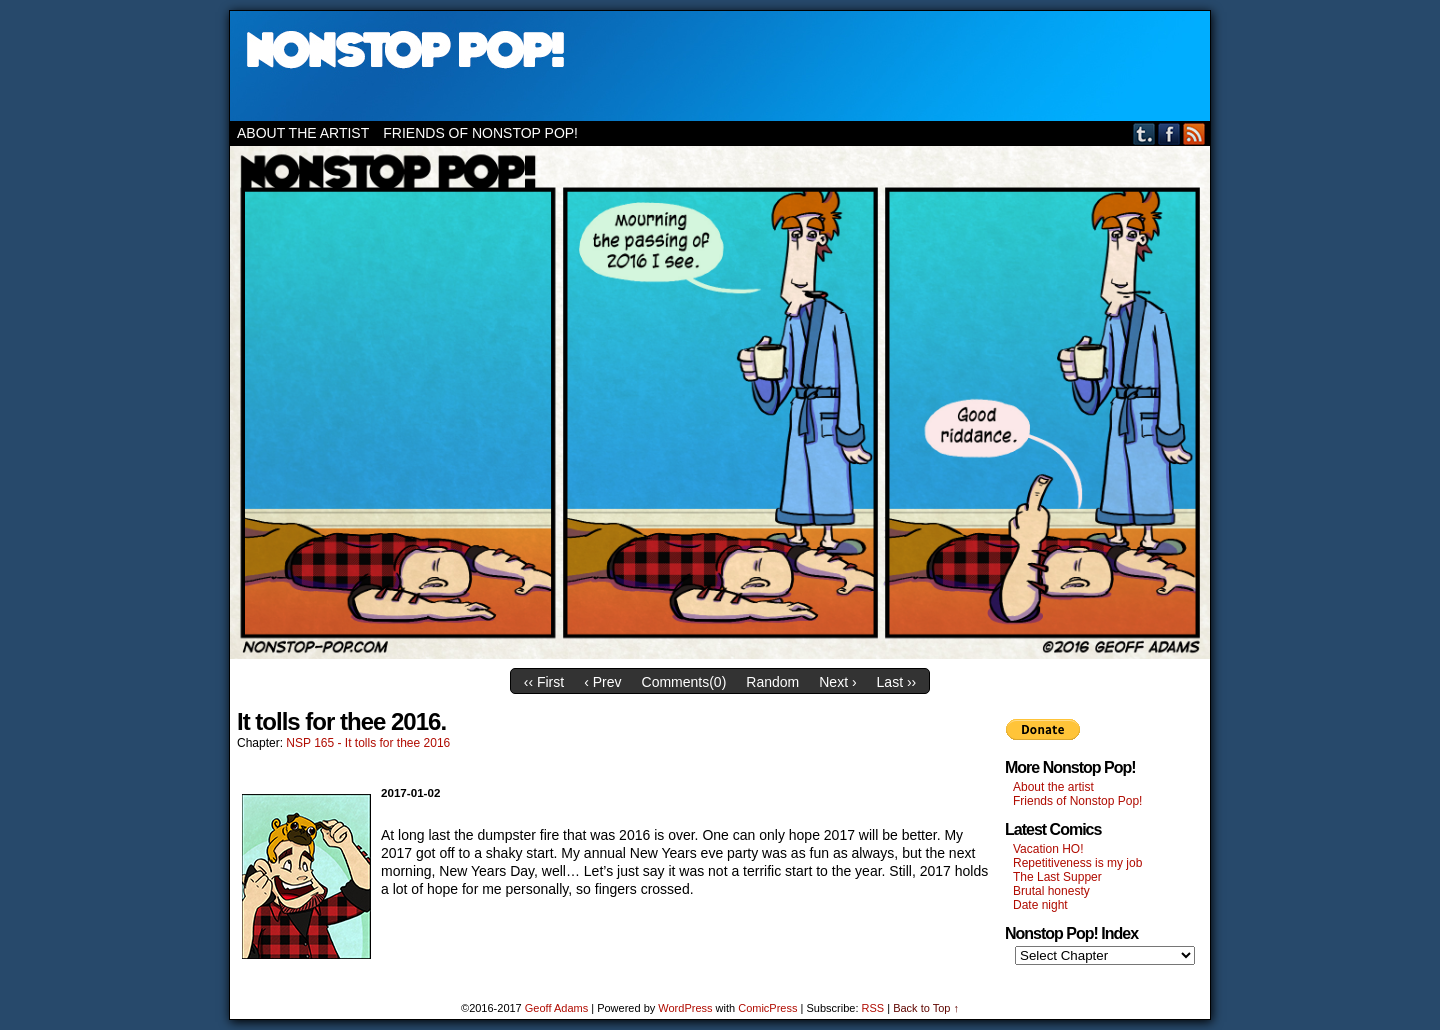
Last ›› (897, 682)
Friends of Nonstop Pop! (480, 133)
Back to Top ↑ (926, 1008)
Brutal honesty (1051, 891)
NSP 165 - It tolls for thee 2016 (368, 743)
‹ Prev (602, 682)
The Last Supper (1057, 877)
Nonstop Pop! (720, 66)
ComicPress (767, 1008)
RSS (1194, 133)
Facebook (1169, 133)
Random (772, 682)
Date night (1040, 905)
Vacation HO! (1048, 849)
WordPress (685, 1008)
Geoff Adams (556, 1008)
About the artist (303, 133)
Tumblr (1144, 133)
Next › (837, 682)
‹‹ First (544, 682)
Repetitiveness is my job (1077, 863)
